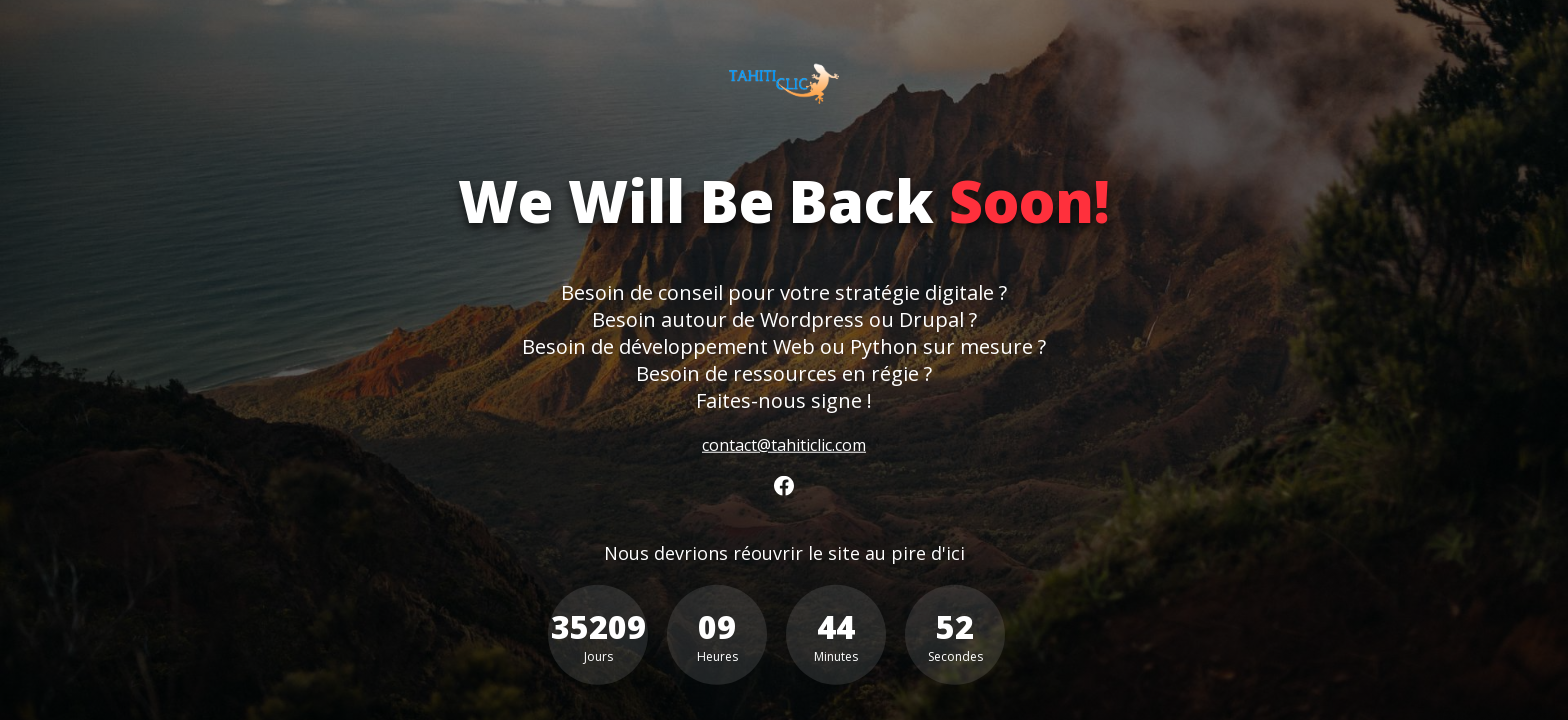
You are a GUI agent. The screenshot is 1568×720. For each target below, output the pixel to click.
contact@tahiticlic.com (784, 444)
